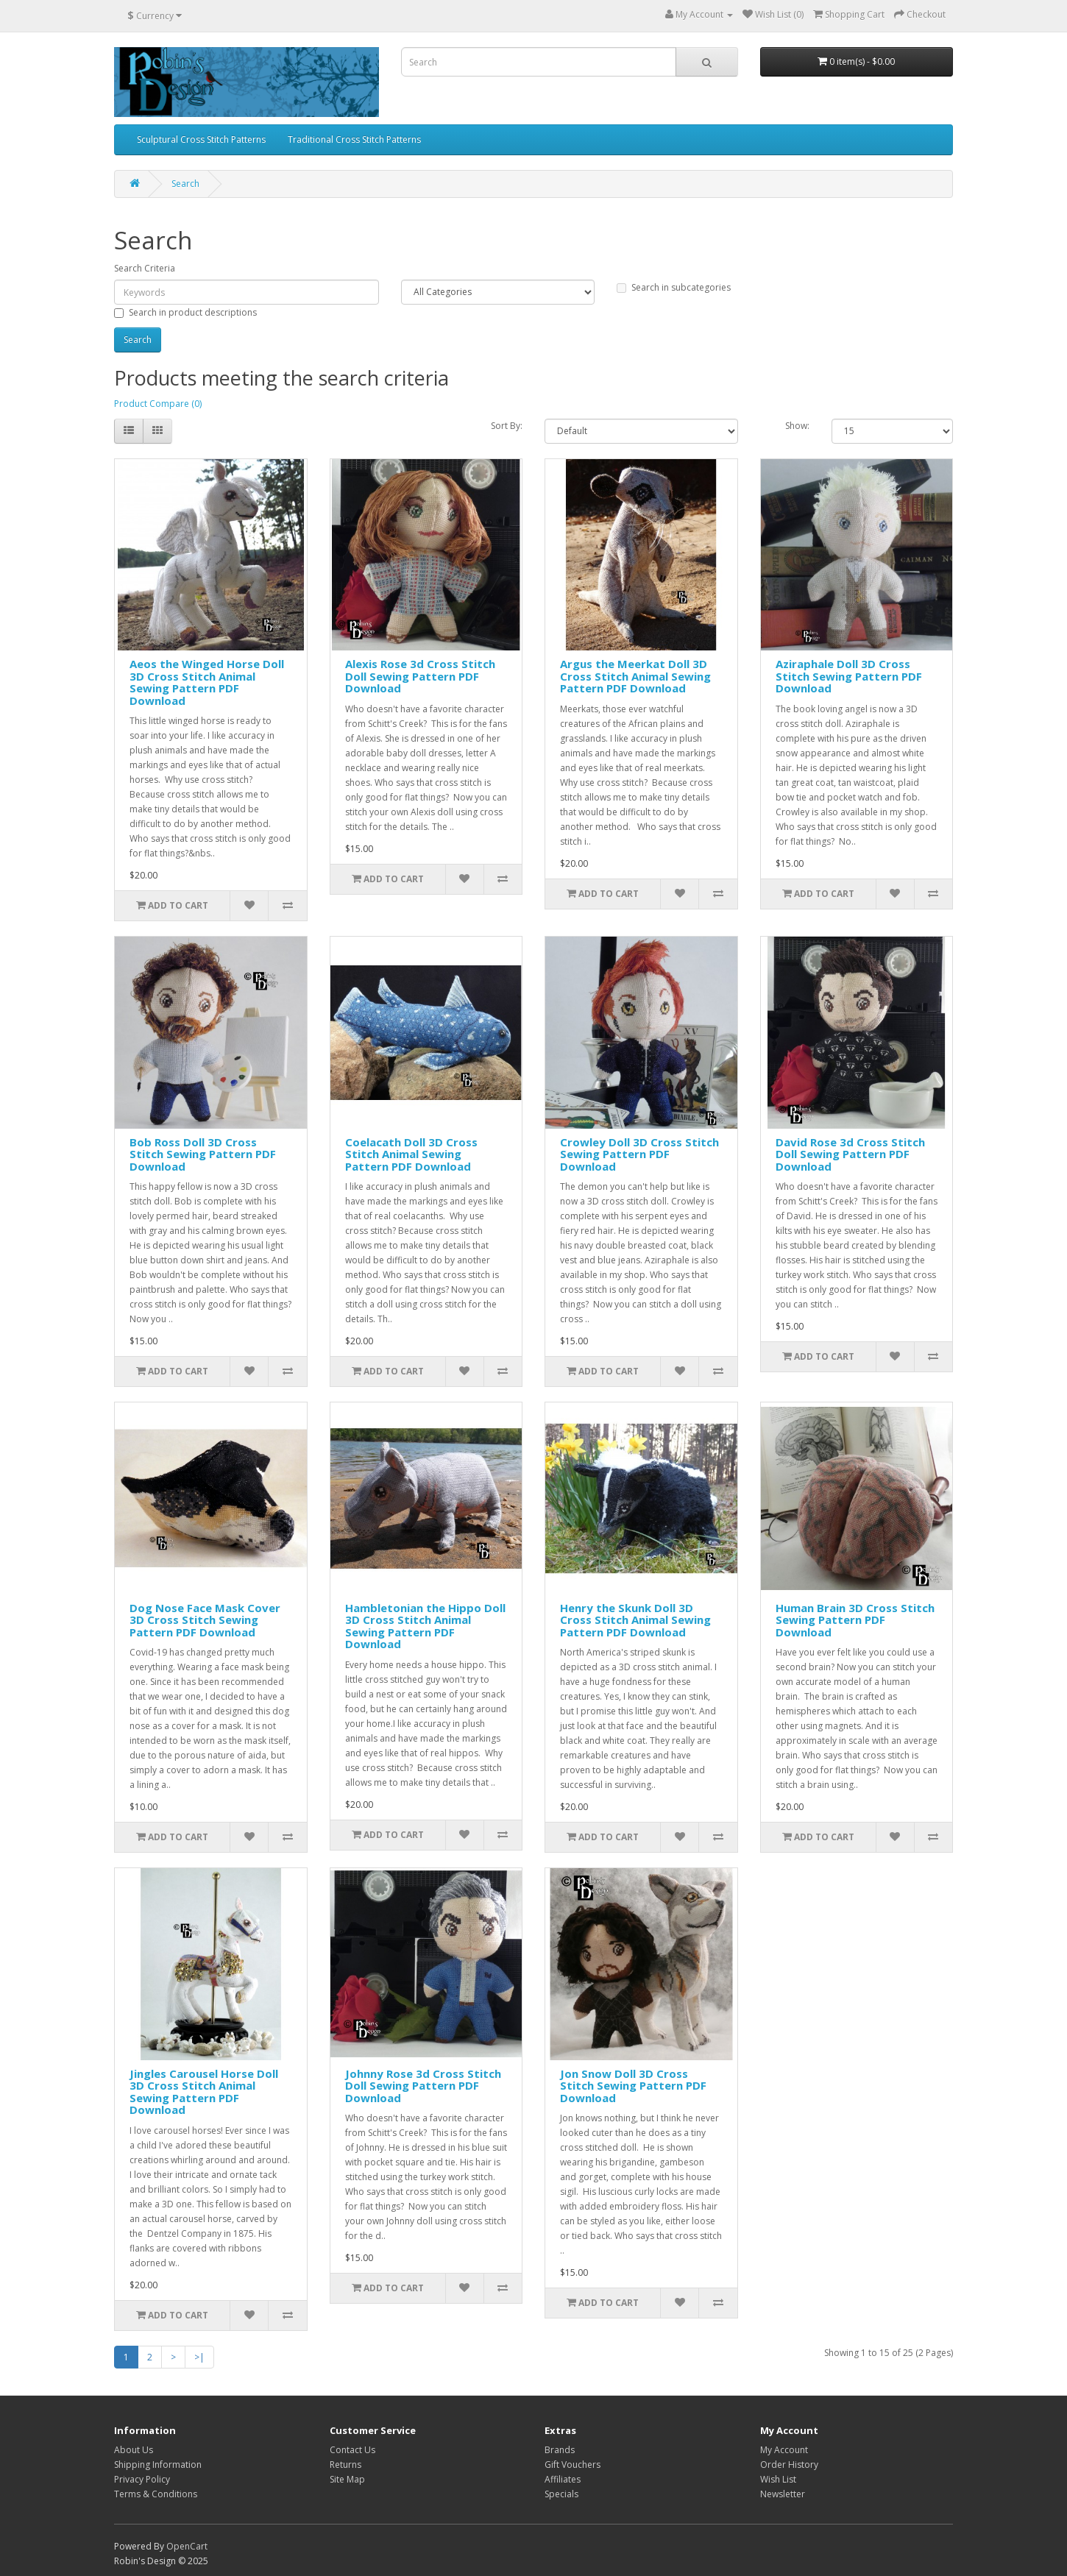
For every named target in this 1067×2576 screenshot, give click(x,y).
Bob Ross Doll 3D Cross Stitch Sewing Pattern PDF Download (203, 1154)
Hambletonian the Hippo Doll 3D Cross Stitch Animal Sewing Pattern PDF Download (425, 1626)
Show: (797, 425)
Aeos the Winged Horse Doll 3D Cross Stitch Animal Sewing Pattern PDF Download (207, 682)
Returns (345, 2464)
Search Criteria (144, 268)
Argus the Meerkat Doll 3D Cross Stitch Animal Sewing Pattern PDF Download (635, 675)
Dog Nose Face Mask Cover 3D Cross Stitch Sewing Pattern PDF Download (205, 1619)
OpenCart (187, 2546)
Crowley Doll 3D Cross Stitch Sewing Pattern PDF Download (639, 1154)
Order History (789, 2464)
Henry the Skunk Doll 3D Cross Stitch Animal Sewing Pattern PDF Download (635, 1619)
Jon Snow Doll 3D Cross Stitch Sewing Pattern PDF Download (633, 2085)
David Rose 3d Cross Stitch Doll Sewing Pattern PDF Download (850, 1154)
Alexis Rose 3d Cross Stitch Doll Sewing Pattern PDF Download (420, 675)
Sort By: (506, 425)
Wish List (778, 2479)
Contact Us (352, 2450)
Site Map (347, 2479)
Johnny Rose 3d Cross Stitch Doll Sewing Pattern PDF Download (423, 2085)
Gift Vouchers (572, 2464)
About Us (133, 2450)
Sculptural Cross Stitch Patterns (201, 139)
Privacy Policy (142, 2479)
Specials (561, 2494)
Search (185, 183)
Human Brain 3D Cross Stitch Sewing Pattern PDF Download (855, 1619)
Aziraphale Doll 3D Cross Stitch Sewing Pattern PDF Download (849, 675)
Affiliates (563, 2479)
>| (199, 2357)
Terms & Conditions (155, 2494)
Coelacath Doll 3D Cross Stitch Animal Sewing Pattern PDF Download (411, 1154)
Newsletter (782, 2494)
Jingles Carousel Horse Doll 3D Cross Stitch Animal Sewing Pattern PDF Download (204, 2092)
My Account (784, 2450)
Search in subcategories (674, 287)
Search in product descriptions (185, 312)
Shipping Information (158, 2464)
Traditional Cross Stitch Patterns (354, 139)
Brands (560, 2450)
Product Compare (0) (158, 403)
